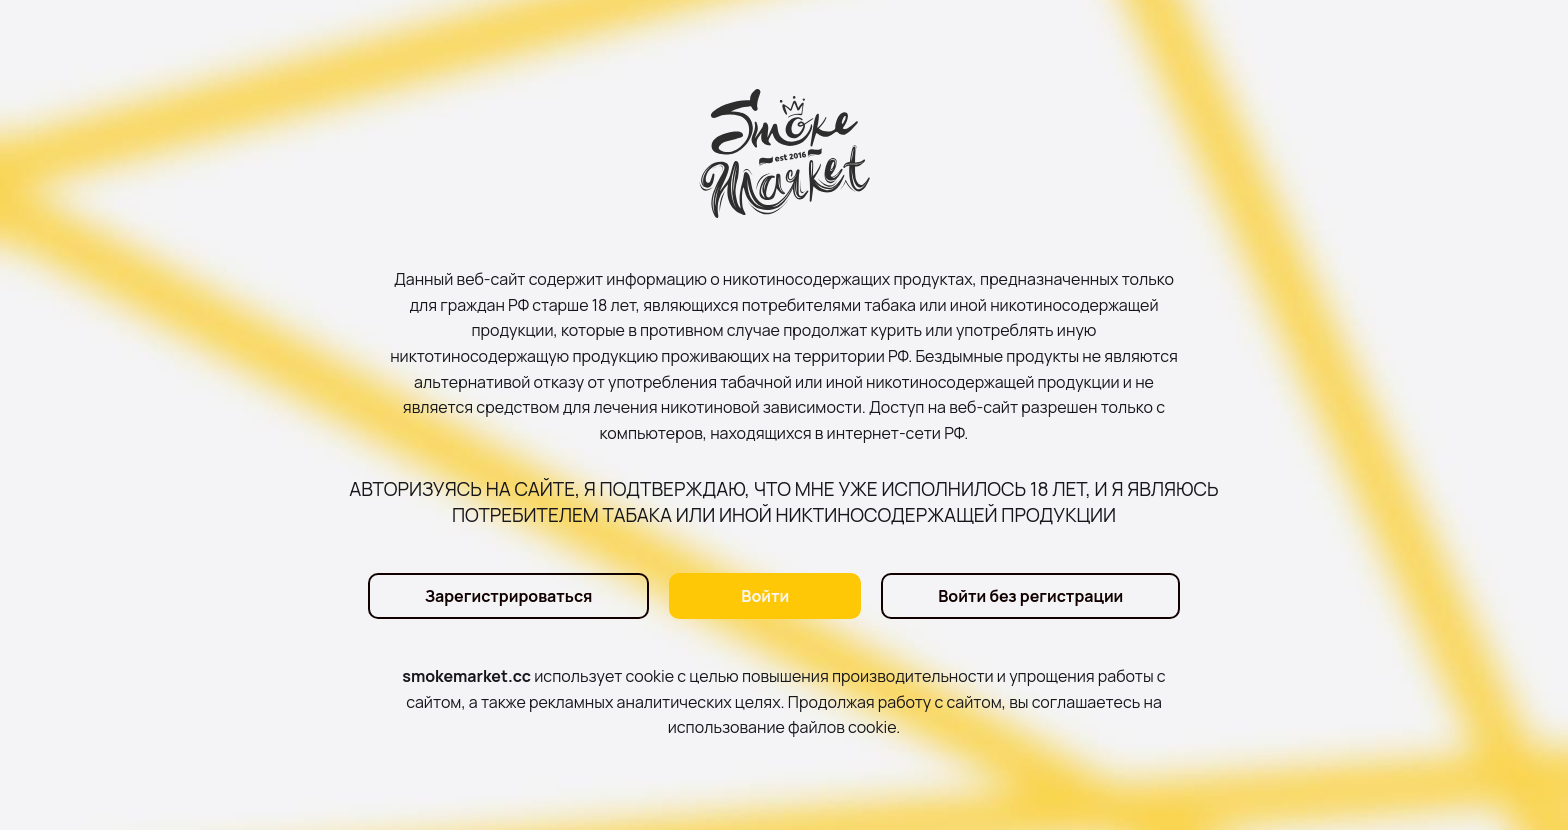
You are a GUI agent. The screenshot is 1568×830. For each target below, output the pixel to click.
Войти (765, 596)
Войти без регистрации (1030, 596)
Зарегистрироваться (509, 596)
